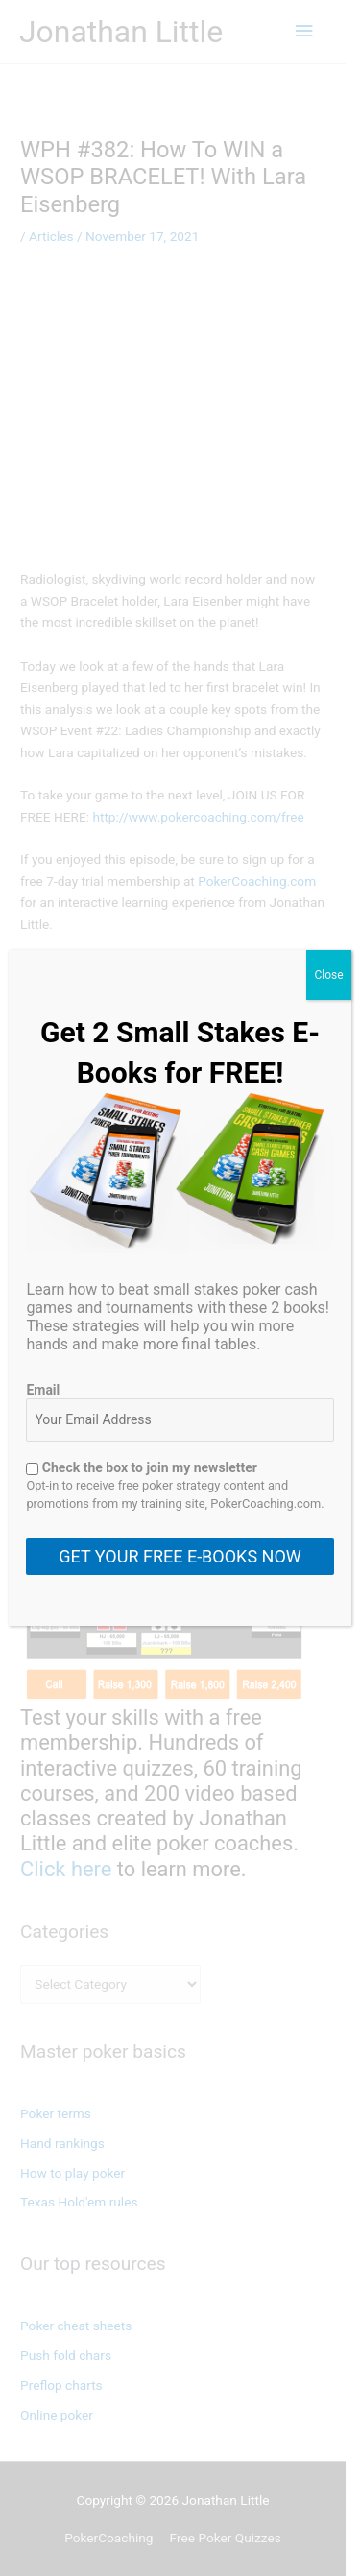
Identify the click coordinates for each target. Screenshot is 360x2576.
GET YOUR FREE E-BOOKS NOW (179, 1556)
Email (43, 1389)
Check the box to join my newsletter (141, 1467)
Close (328, 975)
